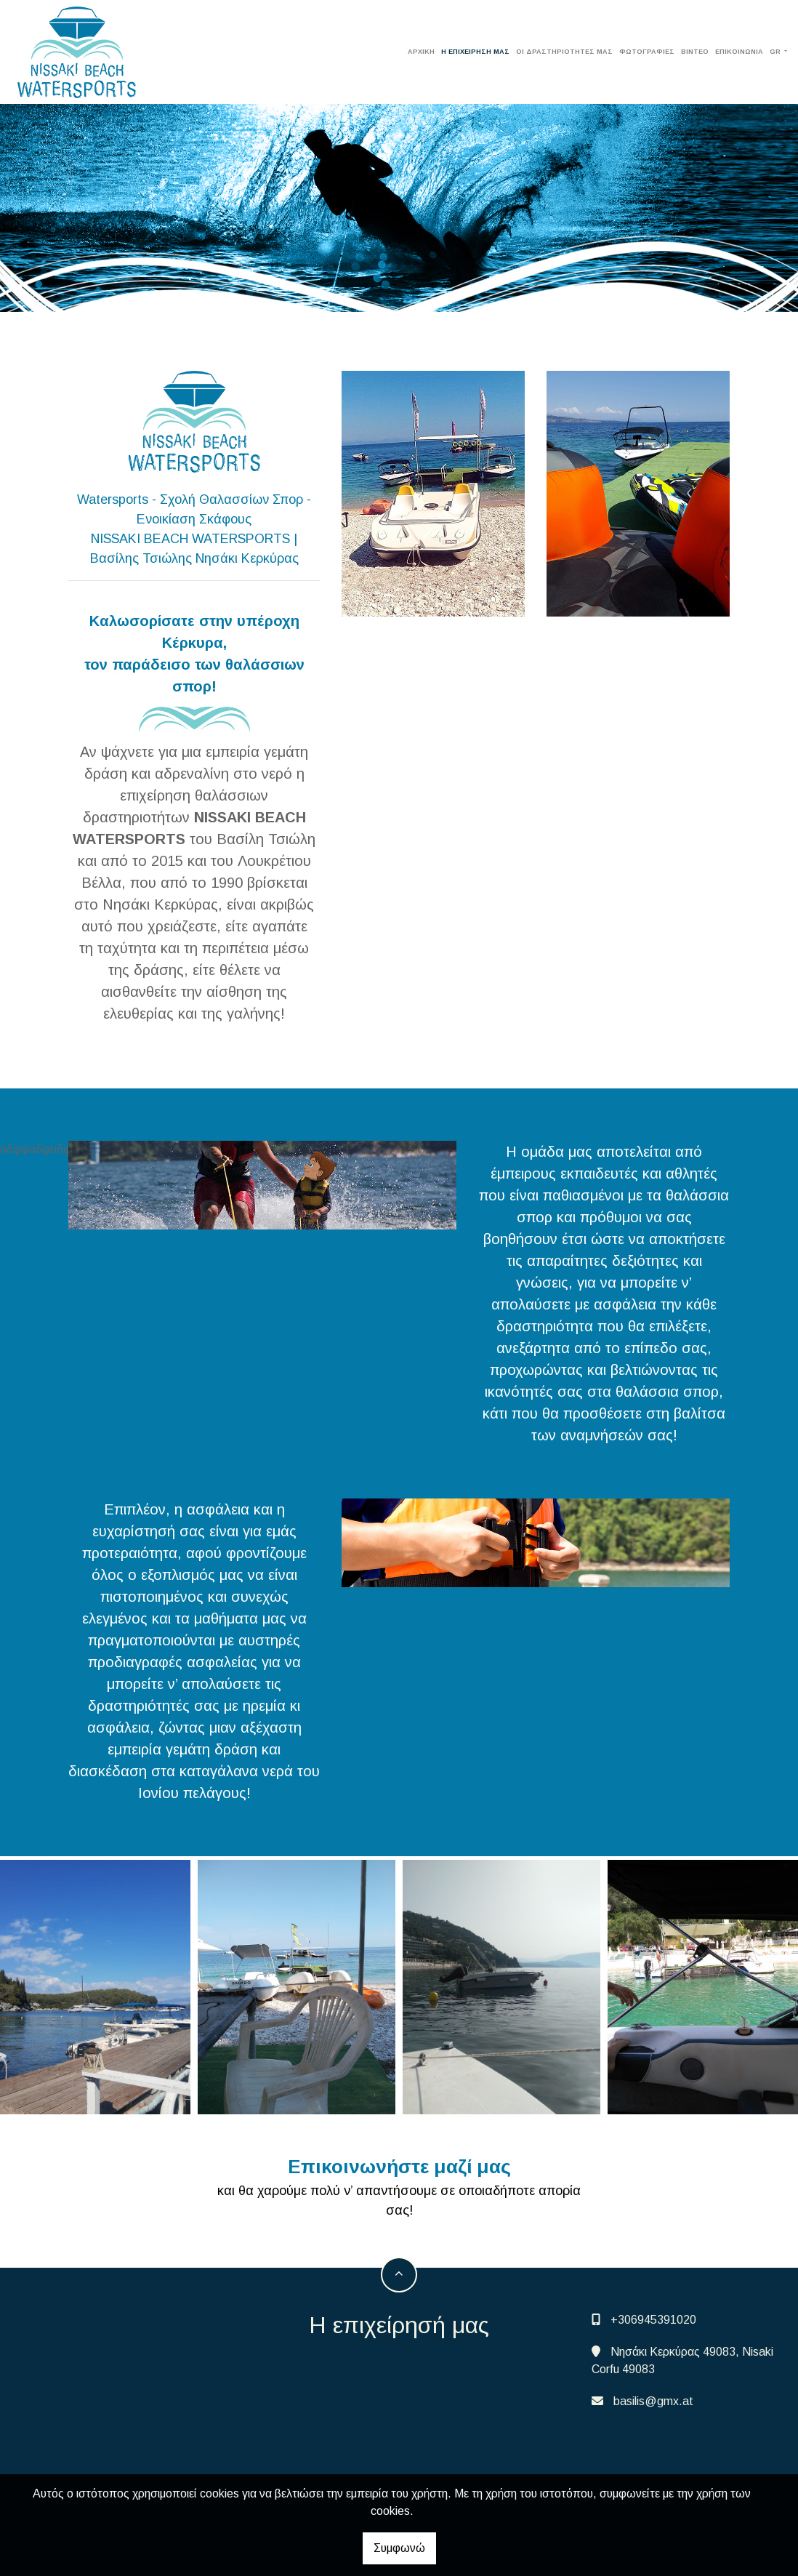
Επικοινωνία (739, 51)
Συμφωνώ (399, 2548)
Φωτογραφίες (646, 51)
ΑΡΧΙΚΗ (421, 51)
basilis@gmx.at (653, 2401)
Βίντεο (695, 51)
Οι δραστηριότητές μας (564, 51)
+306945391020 (653, 2320)
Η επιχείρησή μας (475, 51)
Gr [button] (776, 51)
